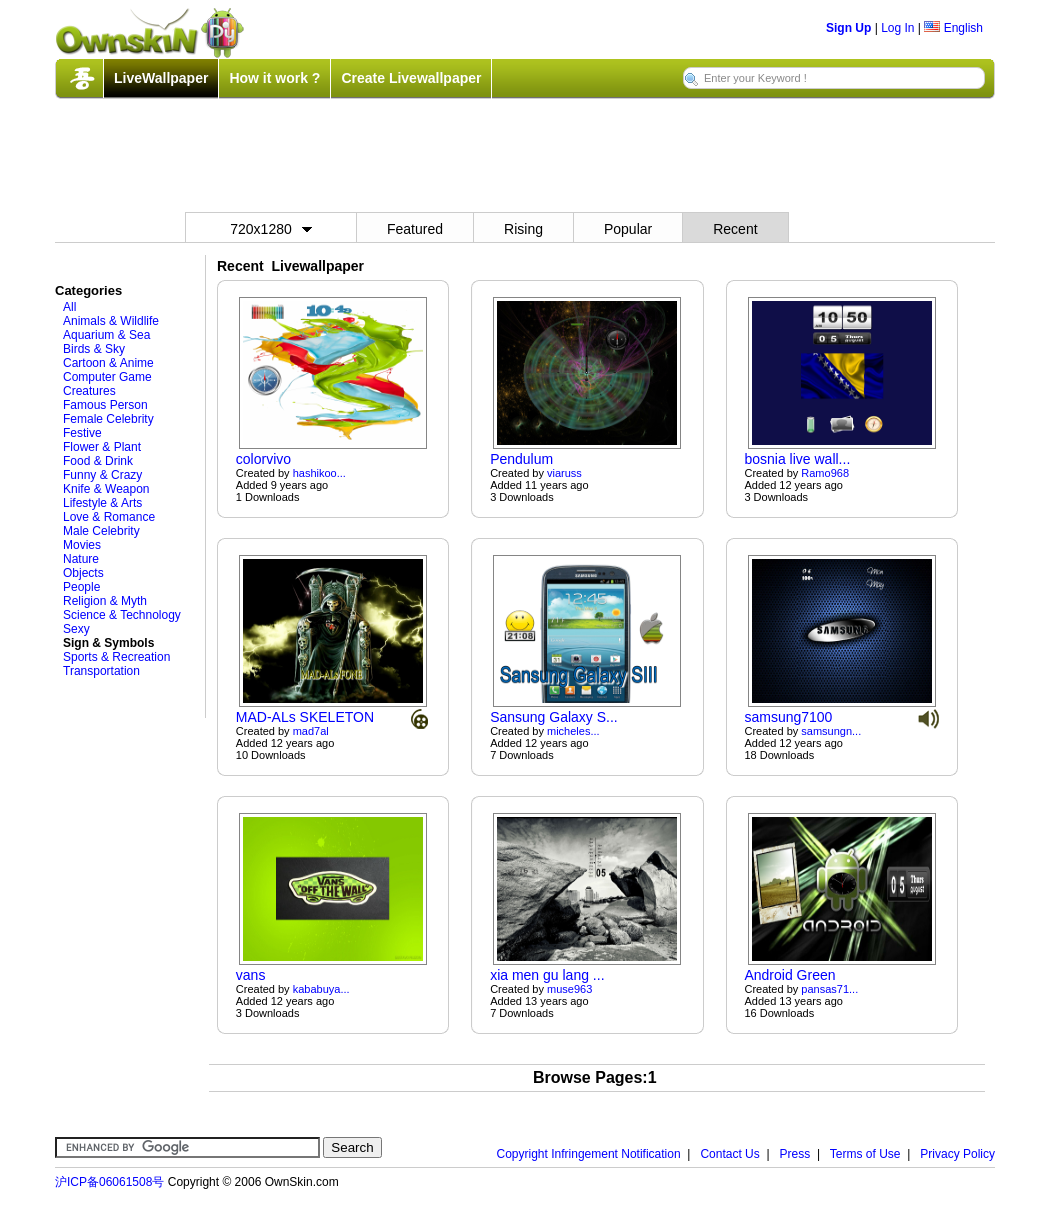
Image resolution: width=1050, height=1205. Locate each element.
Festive (82, 433)
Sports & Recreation (116, 657)
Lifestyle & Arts (102, 503)
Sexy (76, 629)
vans (251, 975)
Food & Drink (98, 461)
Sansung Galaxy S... (554, 717)
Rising (523, 229)
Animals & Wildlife (111, 321)
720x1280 (271, 229)
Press (795, 1154)
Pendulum (521, 459)
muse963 (569, 989)
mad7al (311, 731)
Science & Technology (122, 615)
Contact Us (729, 1154)
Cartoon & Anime (108, 363)
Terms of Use (865, 1154)
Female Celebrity (108, 419)
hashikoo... (319, 473)
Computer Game (107, 377)
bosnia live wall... (797, 459)
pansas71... (829, 989)
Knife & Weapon (106, 489)
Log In (897, 28)
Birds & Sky (94, 349)
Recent (735, 229)
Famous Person (105, 405)
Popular (628, 229)
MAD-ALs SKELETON (305, 717)
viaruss (564, 473)
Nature (81, 559)
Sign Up (848, 28)
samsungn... (831, 731)
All (69, 307)
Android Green (789, 975)
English (953, 28)
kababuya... (321, 989)
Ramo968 (825, 473)
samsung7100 (788, 717)
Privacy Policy (957, 1154)
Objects (83, 573)
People (81, 587)
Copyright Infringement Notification (589, 1154)
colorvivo (263, 459)
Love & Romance (109, 517)
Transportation (101, 671)
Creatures (89, 391)
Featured (415, 229)
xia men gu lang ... (547, 975)
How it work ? (274, 78)
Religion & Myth (105, 601)
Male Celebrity (101, 531)
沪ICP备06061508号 (109, 1182)
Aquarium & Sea (106, 335)
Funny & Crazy (102, 475)
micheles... (573, 731)
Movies (82, 545)
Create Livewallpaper (411, 78)
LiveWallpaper (161, 78)
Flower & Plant (102, 447)
